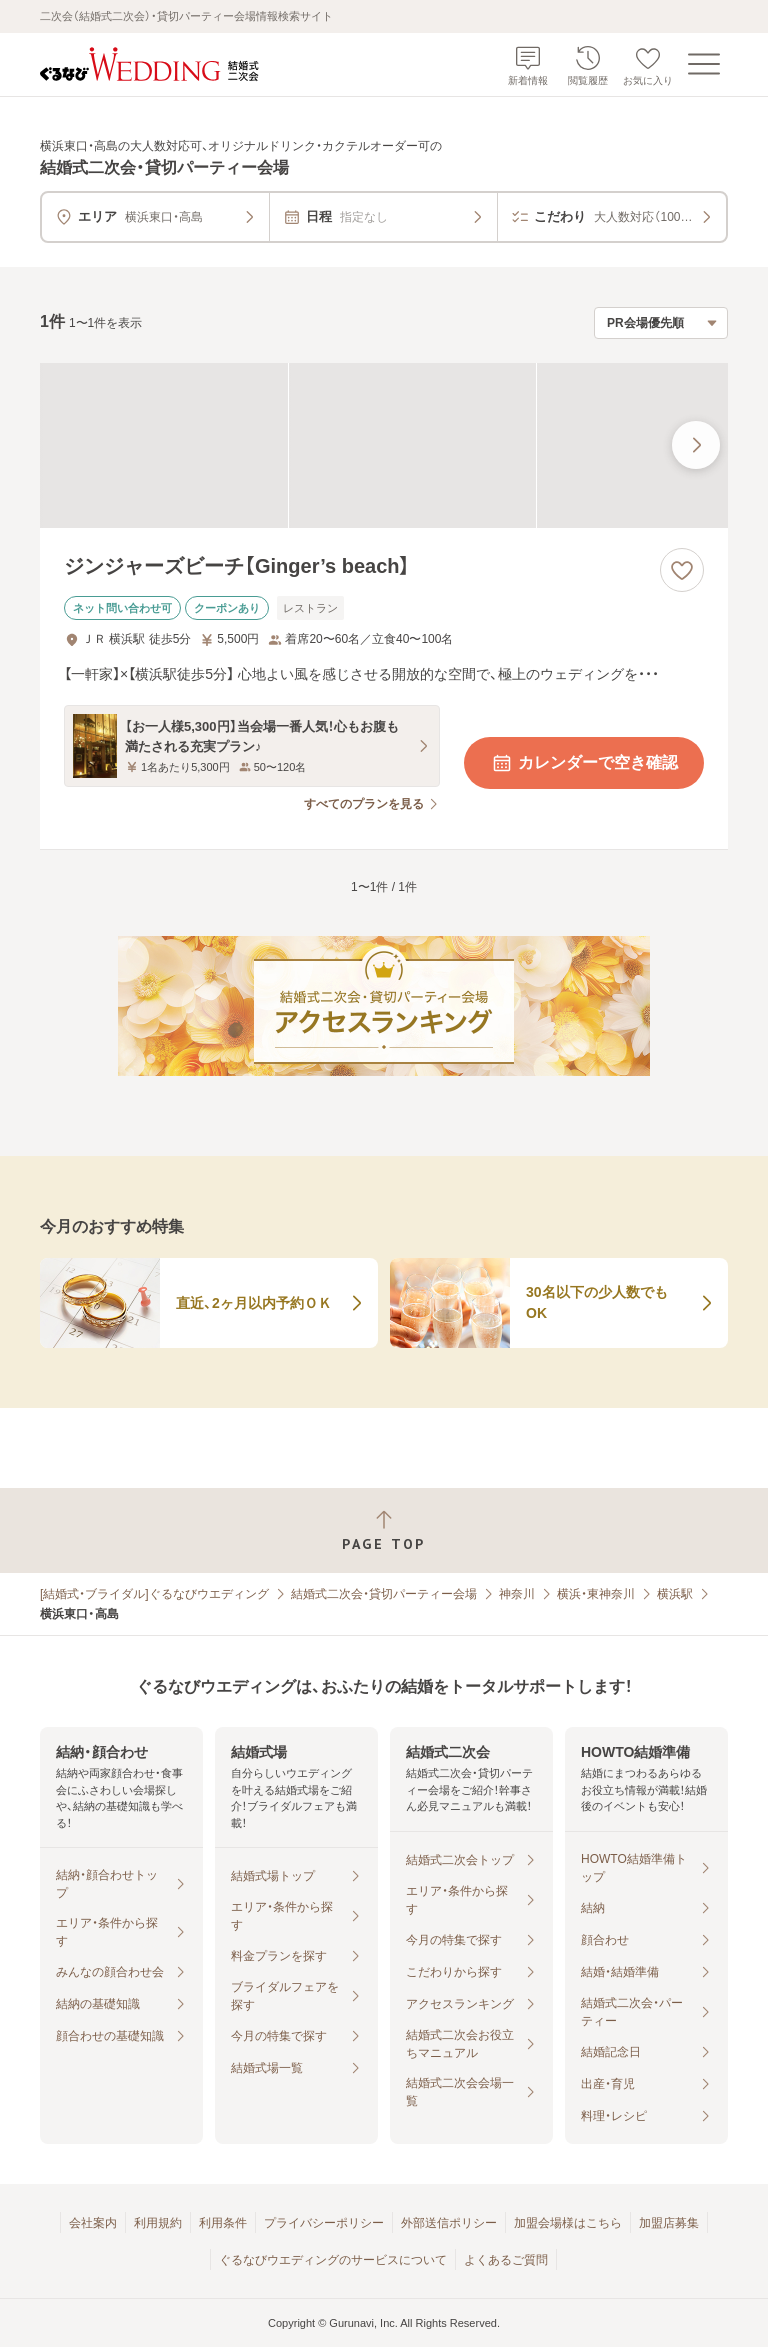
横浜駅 (675, 1594)
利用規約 (158, 2223)
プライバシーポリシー (324, 2223)
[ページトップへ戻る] (384, 1530)
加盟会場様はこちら (568, 2223)
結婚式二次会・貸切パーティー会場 (384, 1594)
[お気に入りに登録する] (682, 570)
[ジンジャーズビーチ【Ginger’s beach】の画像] (384, 445)
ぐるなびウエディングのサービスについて (333, 2260)
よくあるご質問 (506, 2260)
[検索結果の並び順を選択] (661, 323)
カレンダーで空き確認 (584, 763)
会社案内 (93, 2223)
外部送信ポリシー (449, 2223)
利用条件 (223, 2223)
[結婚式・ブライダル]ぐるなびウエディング (154, 1594)
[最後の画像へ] (696, 445)
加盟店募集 (669, 2223)
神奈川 (517, 1594)
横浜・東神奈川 (596, 1594)
